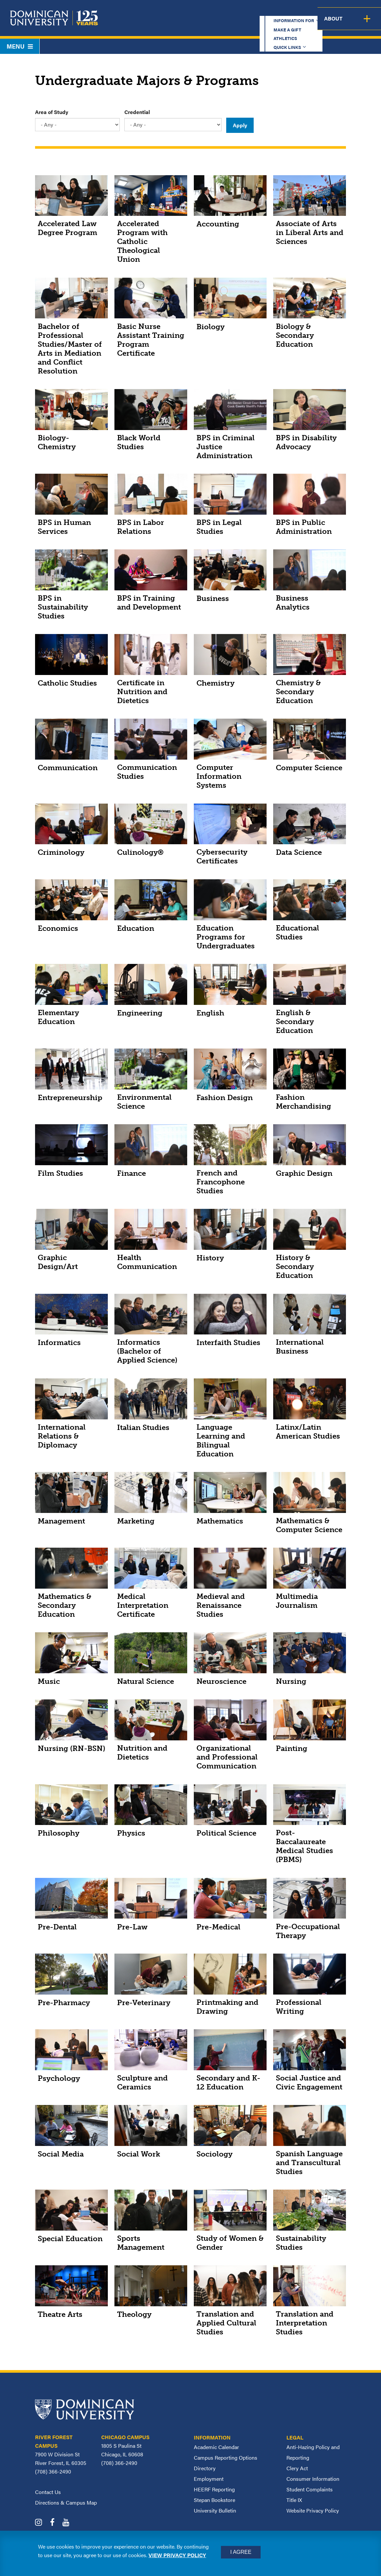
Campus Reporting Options (225, 2457)
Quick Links (297, 11)
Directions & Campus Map (66, 2502)
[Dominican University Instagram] (42, 2523)
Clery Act (297, 2468)
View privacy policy (177, 2555)
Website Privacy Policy (312, 2510)
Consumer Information (312, 2478)
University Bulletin (215, 2510)
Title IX (294, 2500)
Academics (171, 23)
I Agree (240, 2552)
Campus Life (330, 23)
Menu (20, 46)
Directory (205, 2468)
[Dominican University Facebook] (55, 2523)
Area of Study (51, 112)
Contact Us (48, 2492)
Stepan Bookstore (214, 2500)
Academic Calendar (216, 2447)
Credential (137, 112)
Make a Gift (219, 11)
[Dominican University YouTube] (69, 2523)
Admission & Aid (220, 23)
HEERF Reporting (214, 2489)
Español (340, 11)
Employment (209, 2478)
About (367, 23)
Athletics (258, 11)
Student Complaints (309, 2489)
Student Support (278, 23)
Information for (167, 11)
